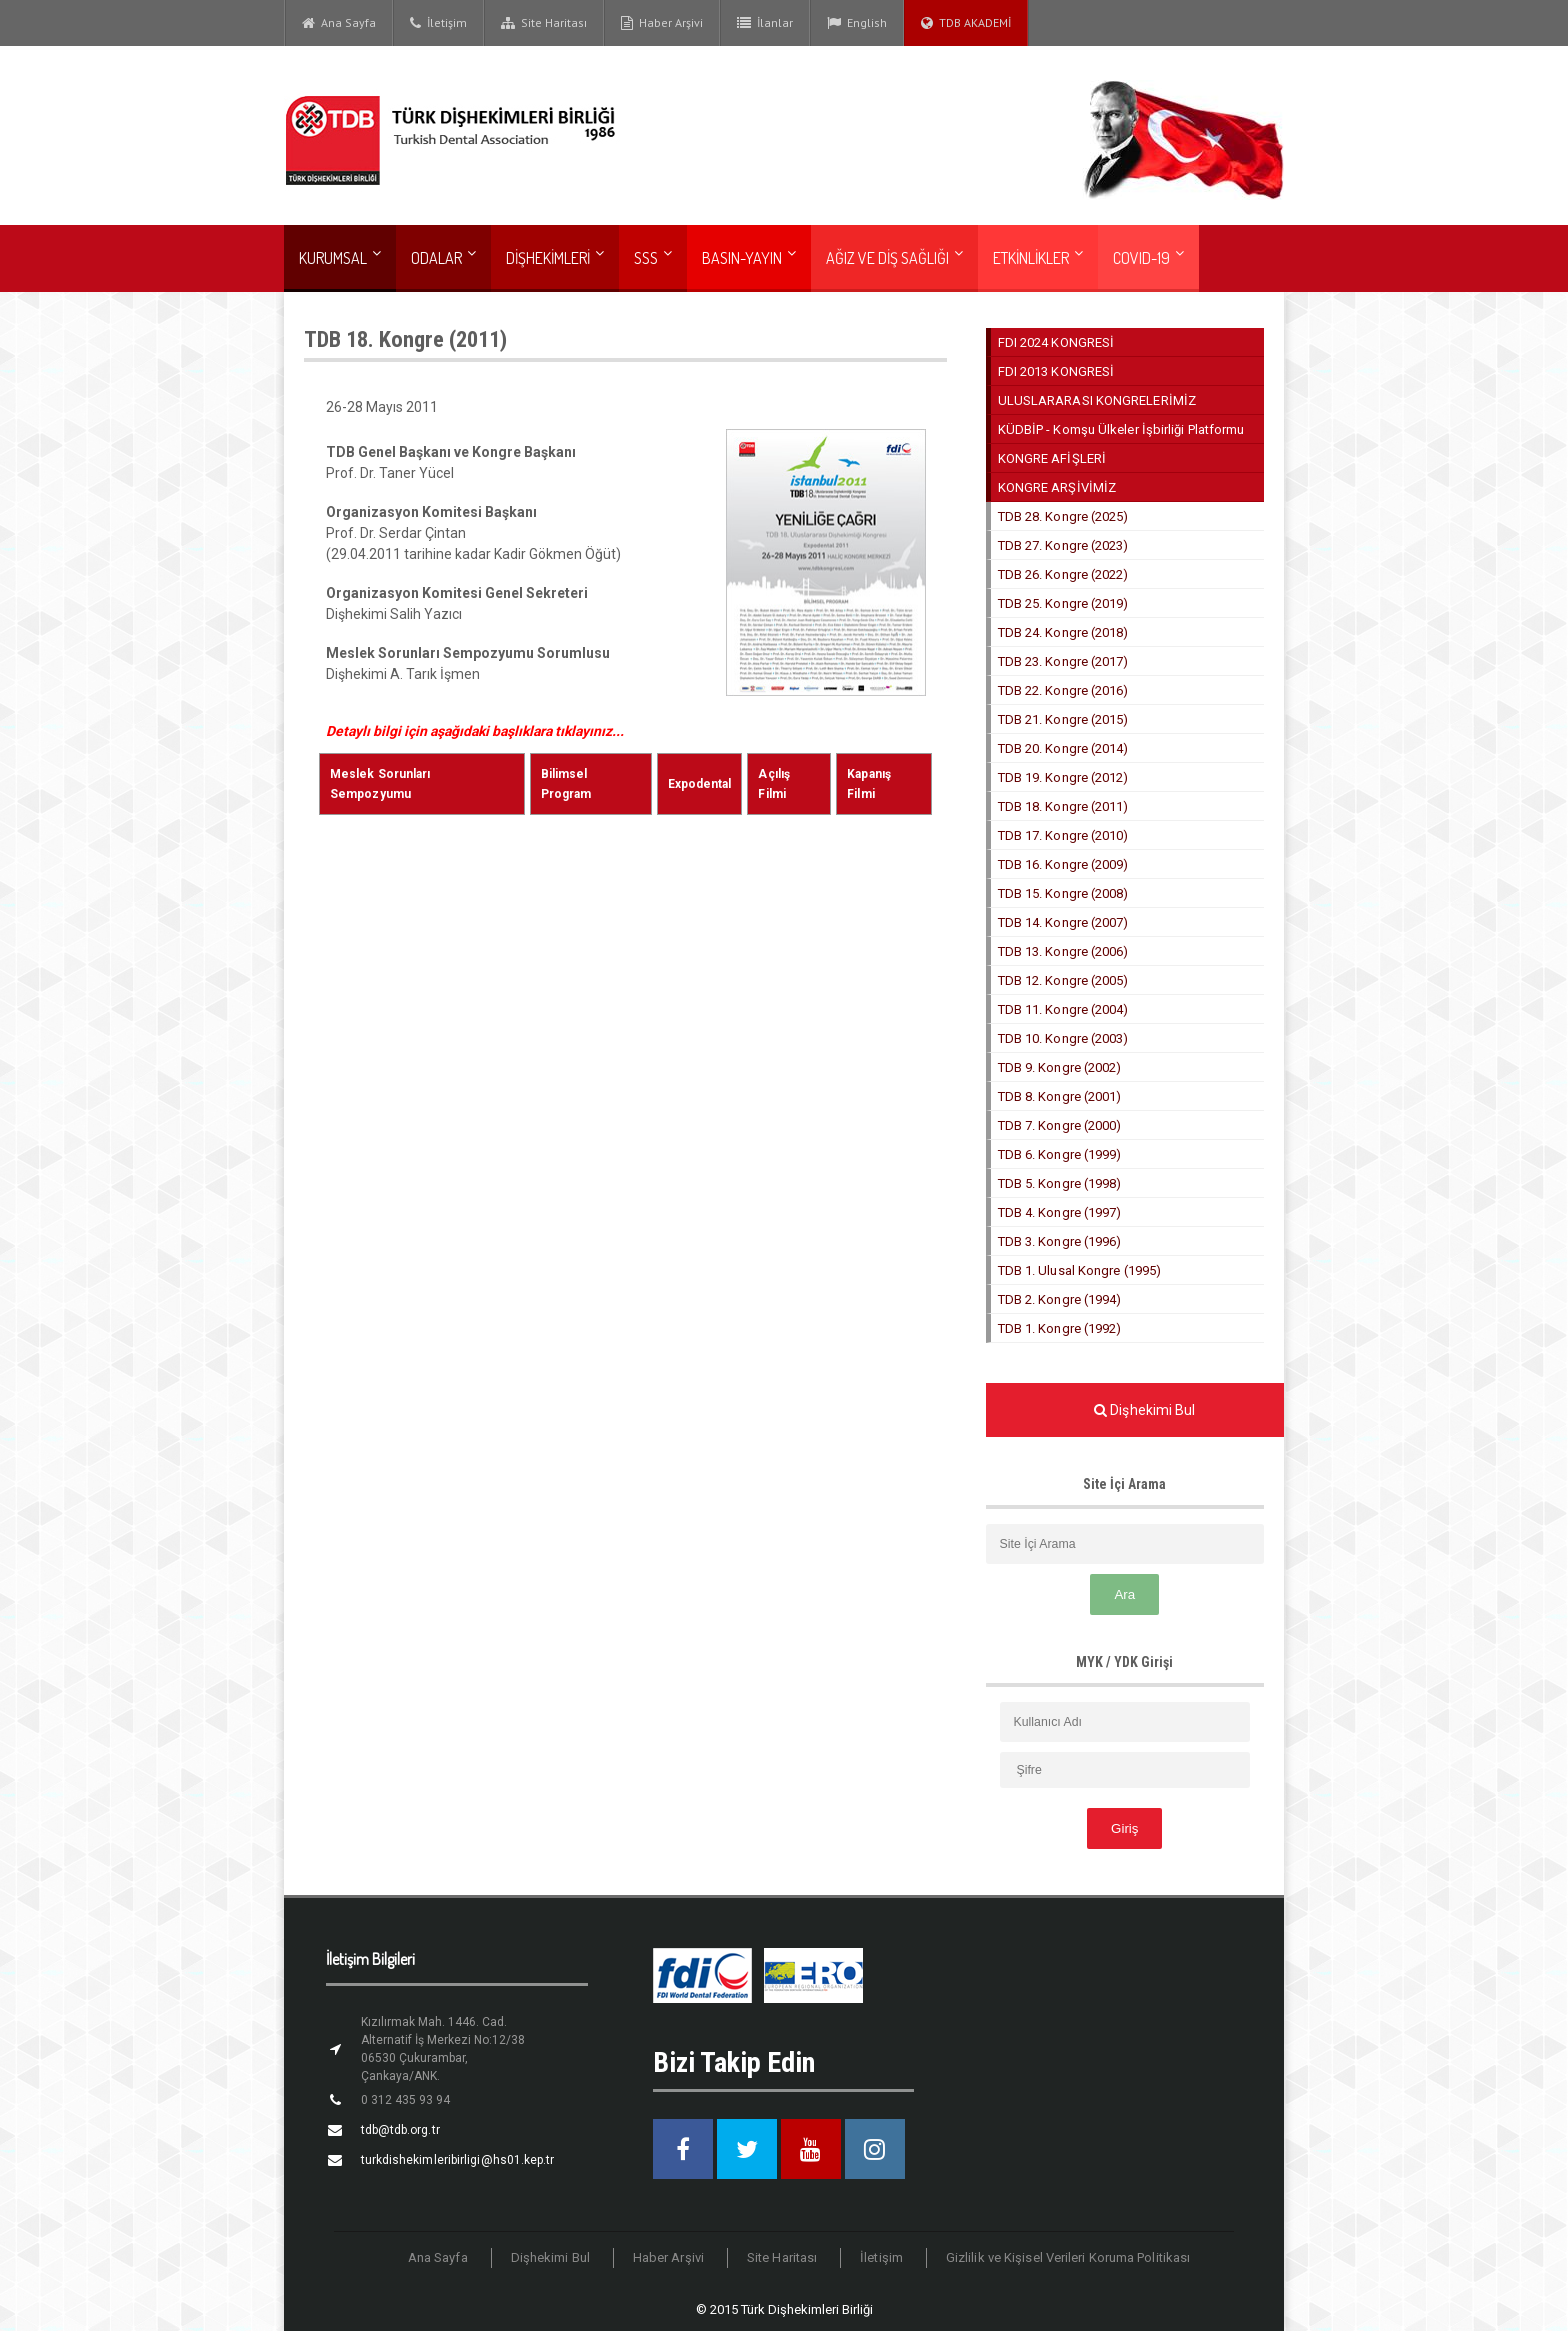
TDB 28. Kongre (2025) (1062, 516)
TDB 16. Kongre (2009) (1062, 864)
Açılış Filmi (789, 774)
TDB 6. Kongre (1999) (1059, 1154)
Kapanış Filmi (883, 774)
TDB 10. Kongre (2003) (1062, 1038)
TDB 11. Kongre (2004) (1062, 1009)
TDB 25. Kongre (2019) (1062, 603)
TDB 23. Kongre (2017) (1062, 661)
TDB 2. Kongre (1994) (1059, 1299)
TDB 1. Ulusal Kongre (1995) (1078, 1270)
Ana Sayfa (339, 23)
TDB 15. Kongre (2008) (1062, 893)
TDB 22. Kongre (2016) (1062, 690)
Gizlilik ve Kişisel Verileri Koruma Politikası (1066, 2257)
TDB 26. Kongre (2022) (1062, 574)
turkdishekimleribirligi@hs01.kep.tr (455, 2160)
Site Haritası (544, 23)
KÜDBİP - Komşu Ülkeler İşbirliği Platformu (1119, 429)
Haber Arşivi (662, 23)
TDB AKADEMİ (966, 23)
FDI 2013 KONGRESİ (1055, 371)
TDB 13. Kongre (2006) (1062, 951)
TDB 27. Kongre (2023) (1062, 545)
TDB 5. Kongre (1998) (1059, 1183)
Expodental (699, 774)
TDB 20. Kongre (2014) (1062, 748)
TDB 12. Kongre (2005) (1062, 980)
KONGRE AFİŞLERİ (1051, 458)
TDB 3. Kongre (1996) (1059, 1241)
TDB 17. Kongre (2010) (1062, 835)
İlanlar (765, 23)
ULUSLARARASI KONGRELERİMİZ (1096, 400)
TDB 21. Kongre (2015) (1062, 719)
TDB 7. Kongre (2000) (1059, 1125)
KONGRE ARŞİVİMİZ (1056, 487)
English (857, 23)
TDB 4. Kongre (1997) (1059, 1212)
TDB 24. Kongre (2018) (1062, 632)
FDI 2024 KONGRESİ (1055, 342)
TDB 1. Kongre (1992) (1059, 1328)
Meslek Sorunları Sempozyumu (421, 774)
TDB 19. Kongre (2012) (1062, 777)
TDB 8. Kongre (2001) (1059, 1096)
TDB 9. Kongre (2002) (1059, 1067)
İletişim (438, 23)
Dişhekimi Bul (554, 2257)
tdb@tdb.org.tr (399, 2130)
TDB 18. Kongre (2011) (1062, 806)
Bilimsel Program (590, 774)
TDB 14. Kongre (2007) (1062, 922)
